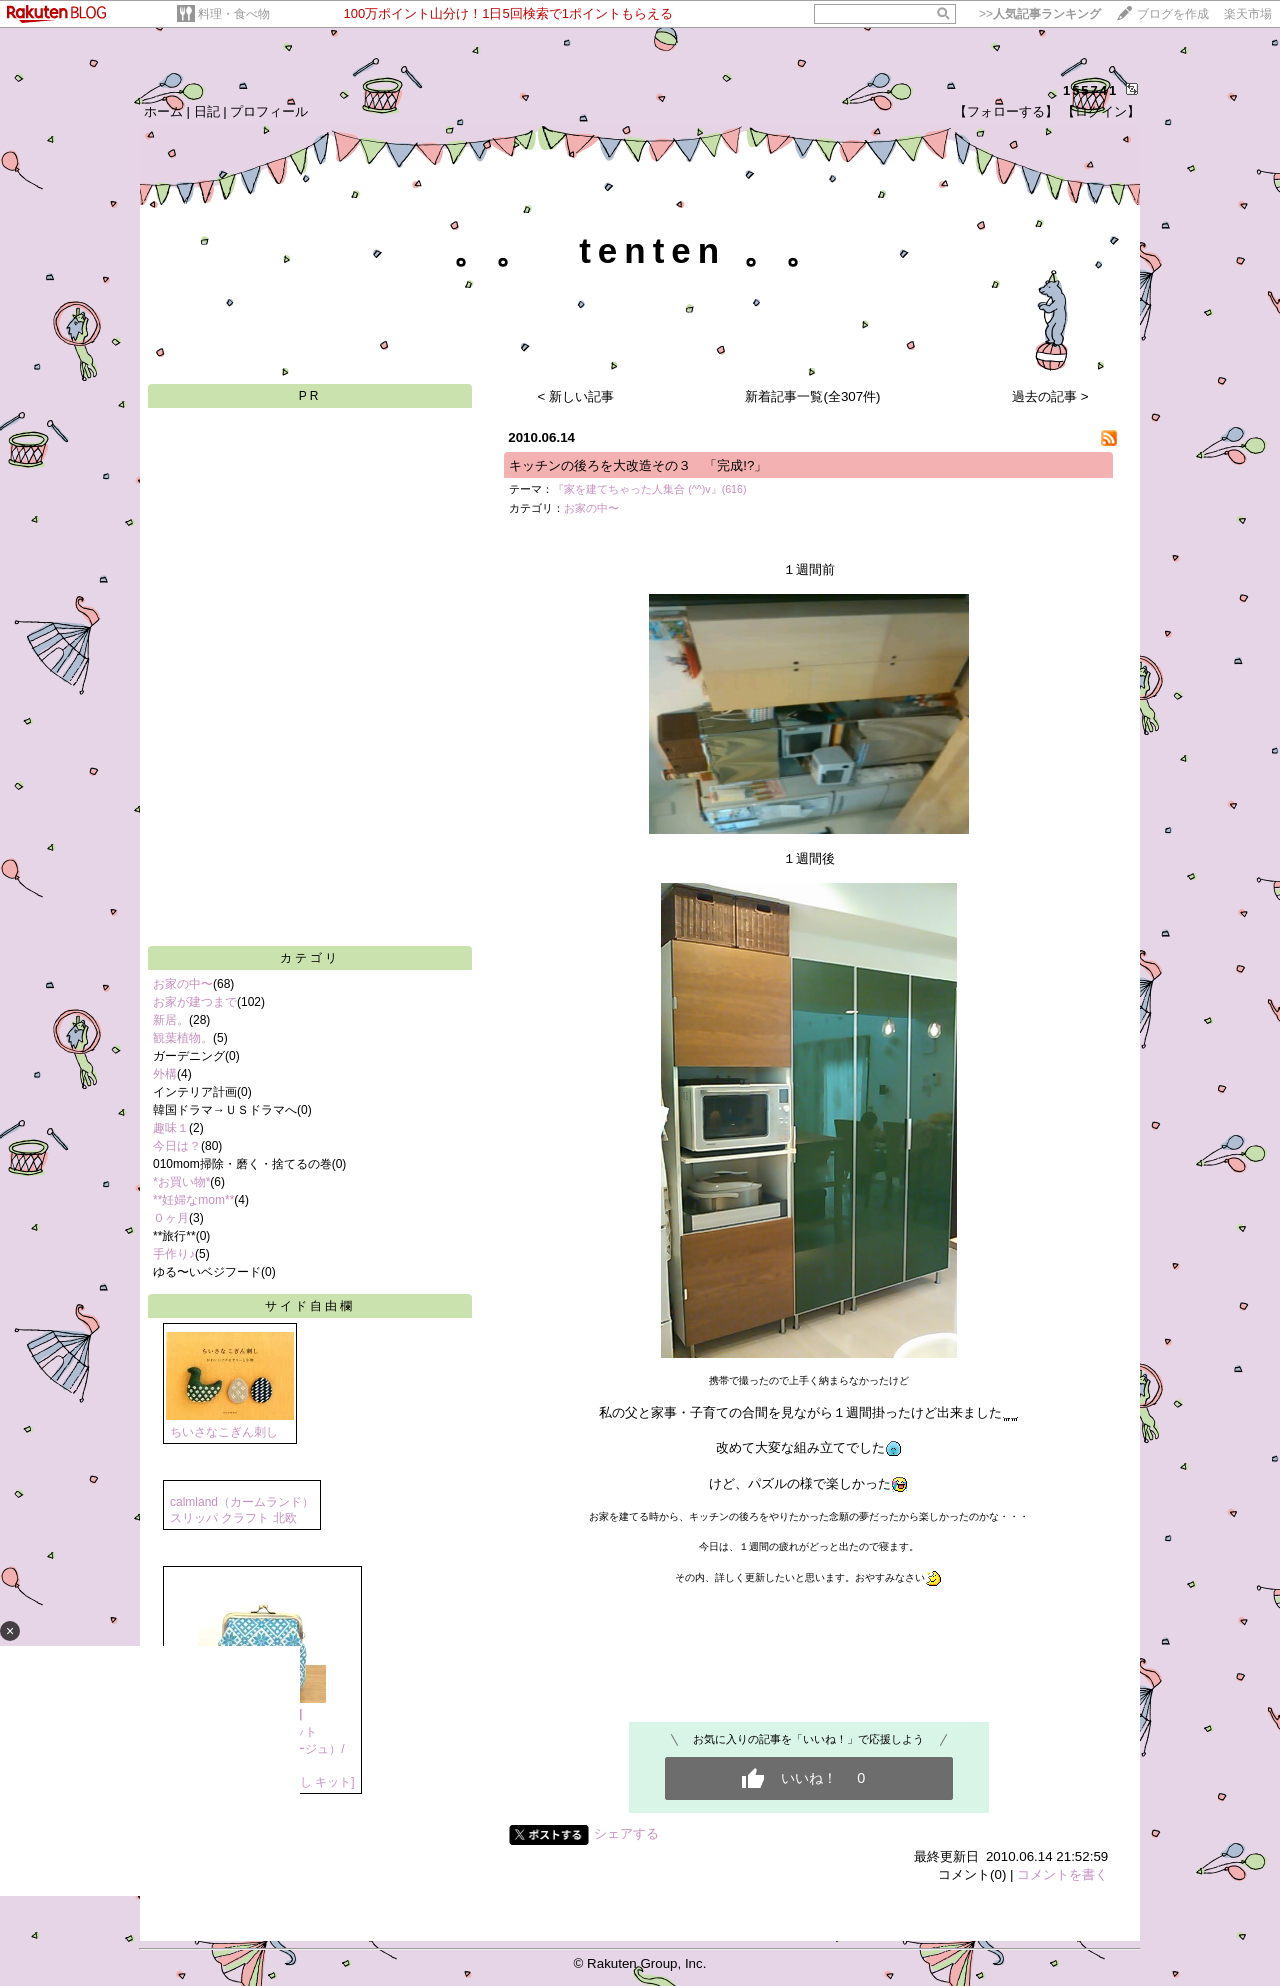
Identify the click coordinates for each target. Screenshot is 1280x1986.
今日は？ (177, 1146)
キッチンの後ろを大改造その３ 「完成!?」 (638, 465)
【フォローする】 (1006, 111)
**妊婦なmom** (193, 1200)
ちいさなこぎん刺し (224, 1432)
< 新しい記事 (576, 396)
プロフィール (269, 111)
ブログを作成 (1173, 14)
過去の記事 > (1050, 396)
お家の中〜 (183, 984)
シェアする (626, 1833)
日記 (207, 111)
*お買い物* (181, 1182)
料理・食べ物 (234, 14)
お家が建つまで (195, 1002)
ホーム (163, 111)
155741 (1090, 90)
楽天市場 (1248, 14)
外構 (165, 1074)
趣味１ (171, 1128)
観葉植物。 (183, 1038)
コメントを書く (1062, 1874)
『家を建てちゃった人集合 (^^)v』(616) (649, 489)
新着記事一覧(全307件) (812, 396)
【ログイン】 (1101, 111)
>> (1040, 14)
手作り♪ (174, 1254)
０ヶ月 (171, 1218)
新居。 (171, 1020)
